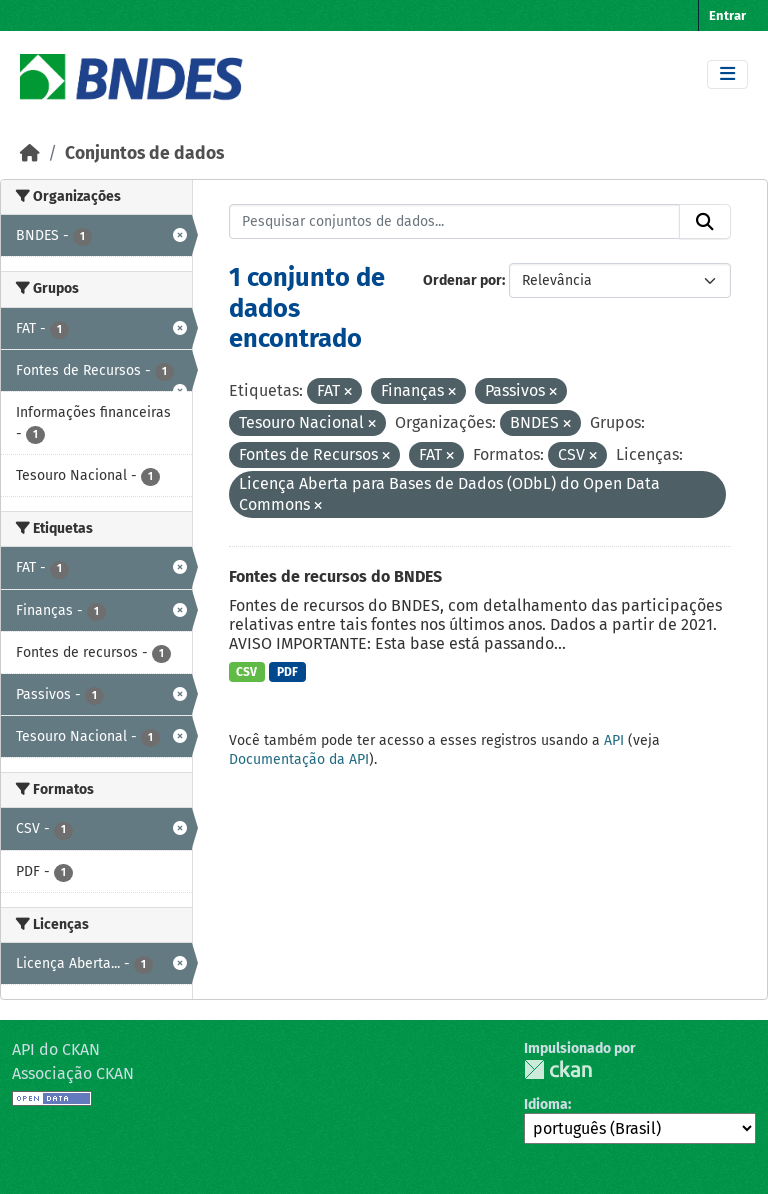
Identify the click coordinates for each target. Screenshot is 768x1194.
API (614, 740)
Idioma (546, 1104)
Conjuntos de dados (144, 153)
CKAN (558, 1069)
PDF (287, 672)
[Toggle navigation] (727, 74)
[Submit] (705, 222)
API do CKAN (56, 1049)
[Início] (30, 153)
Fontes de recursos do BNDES (335, 576)
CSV (246, 672)
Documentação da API (299, 759)
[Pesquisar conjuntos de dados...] (455, 222)
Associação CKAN (73, 1073)
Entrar (727, 15)
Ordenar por (462, 280)
